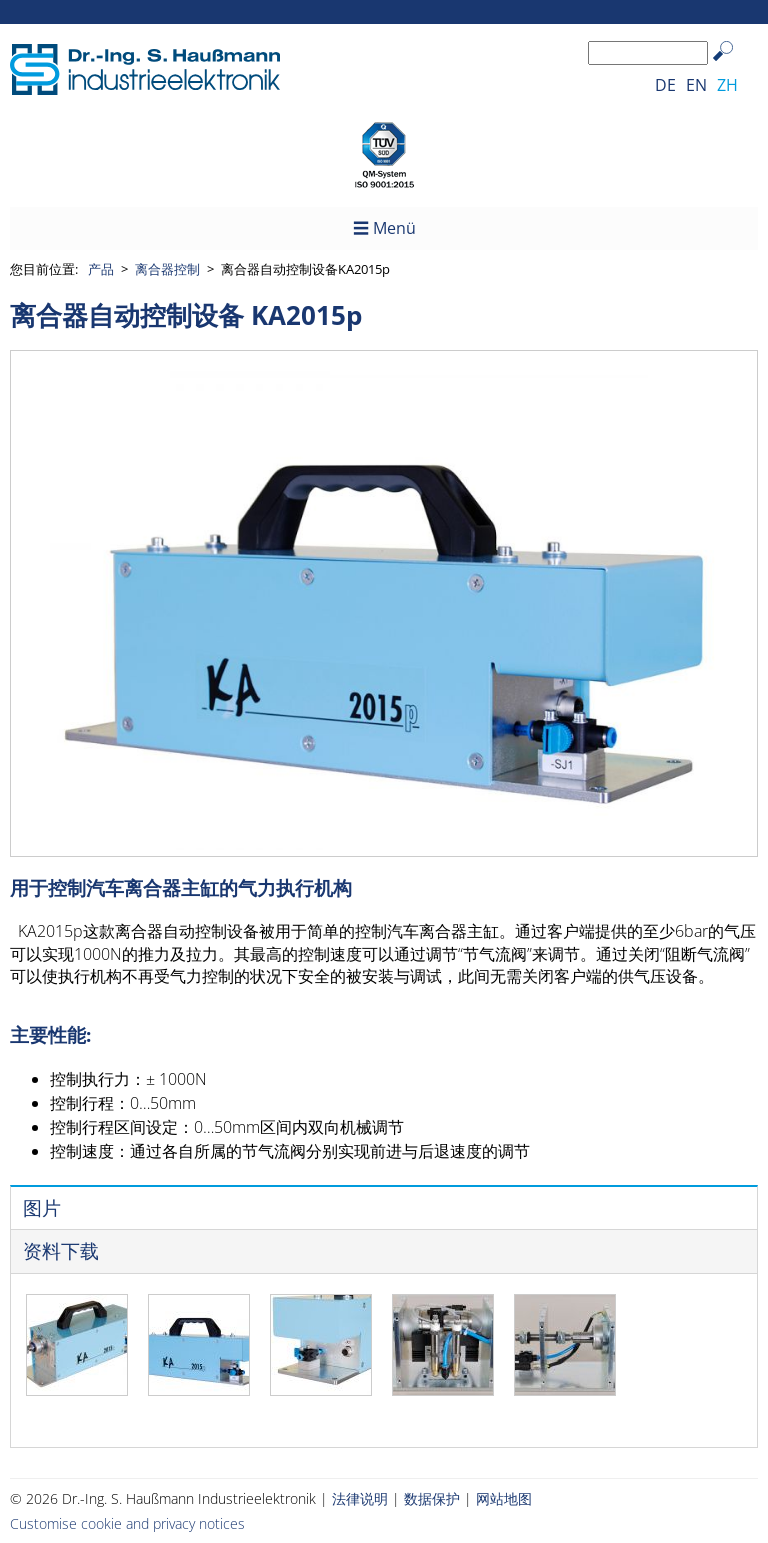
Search (732, 66)
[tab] (384, 1207)
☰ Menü (384, 228)
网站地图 (504, 1498)
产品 (101, 269)
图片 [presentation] (42, 1208)
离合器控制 (167, 269)
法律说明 (360, 1498)
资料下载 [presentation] (61, 1251)
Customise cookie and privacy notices (127, 1523)
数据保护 (432, 1498)
